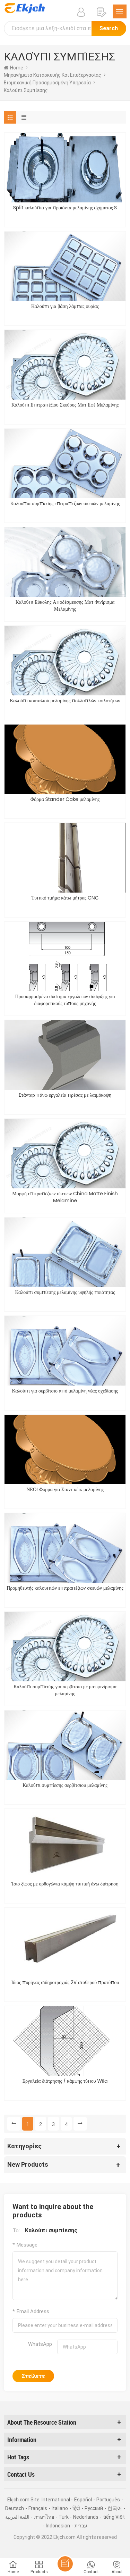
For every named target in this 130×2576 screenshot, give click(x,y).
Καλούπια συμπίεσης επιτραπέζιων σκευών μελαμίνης (65, 503)
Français (37, 2508)
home (13, 67)
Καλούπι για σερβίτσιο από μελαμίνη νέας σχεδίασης (65, 1390)
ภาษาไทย (44, 2517)
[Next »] (80, 2124)
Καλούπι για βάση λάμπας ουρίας (65, 306)
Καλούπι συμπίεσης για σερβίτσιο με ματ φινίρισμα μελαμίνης (65, 1690)
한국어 (114, 2508)
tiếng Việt (114, 2517)
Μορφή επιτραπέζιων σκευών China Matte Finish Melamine (65, 1197)
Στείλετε (33, 2376)
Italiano (60, 2508)
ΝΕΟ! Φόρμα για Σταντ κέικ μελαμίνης (65, 1489)
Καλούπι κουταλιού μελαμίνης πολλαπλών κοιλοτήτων (65, 700)
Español (83, 2499)
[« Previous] (13, 2124)
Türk (64, 2517)
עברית (81, 2525)
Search (108, 28)
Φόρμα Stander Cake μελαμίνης (65, 799)
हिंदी (76, 2508)
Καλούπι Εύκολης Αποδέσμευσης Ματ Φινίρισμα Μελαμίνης (65, 605)
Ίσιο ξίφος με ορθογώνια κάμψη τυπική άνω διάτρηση (65, 1883)
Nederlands (85, 2517)
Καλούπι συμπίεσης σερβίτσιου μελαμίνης (65, 1785)
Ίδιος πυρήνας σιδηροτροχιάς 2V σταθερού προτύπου (65, 1982)
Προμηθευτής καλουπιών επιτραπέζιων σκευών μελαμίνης (65, 1587)
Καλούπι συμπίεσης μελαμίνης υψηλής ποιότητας (65, 1292)
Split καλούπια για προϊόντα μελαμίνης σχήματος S (65, 207)
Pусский (94, 2508)
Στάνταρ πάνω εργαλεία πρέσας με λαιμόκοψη (65, 1095)
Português (108, 2499)
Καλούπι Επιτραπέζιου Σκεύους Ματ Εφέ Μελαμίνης (65, 404)
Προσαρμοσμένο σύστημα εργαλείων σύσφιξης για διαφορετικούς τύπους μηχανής (65, 1000)
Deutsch (14, 2508)
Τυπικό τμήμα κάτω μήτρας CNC (64, 897)
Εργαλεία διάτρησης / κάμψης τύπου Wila (64, 2080)
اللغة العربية (17, 2517)
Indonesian (58, 2525)
